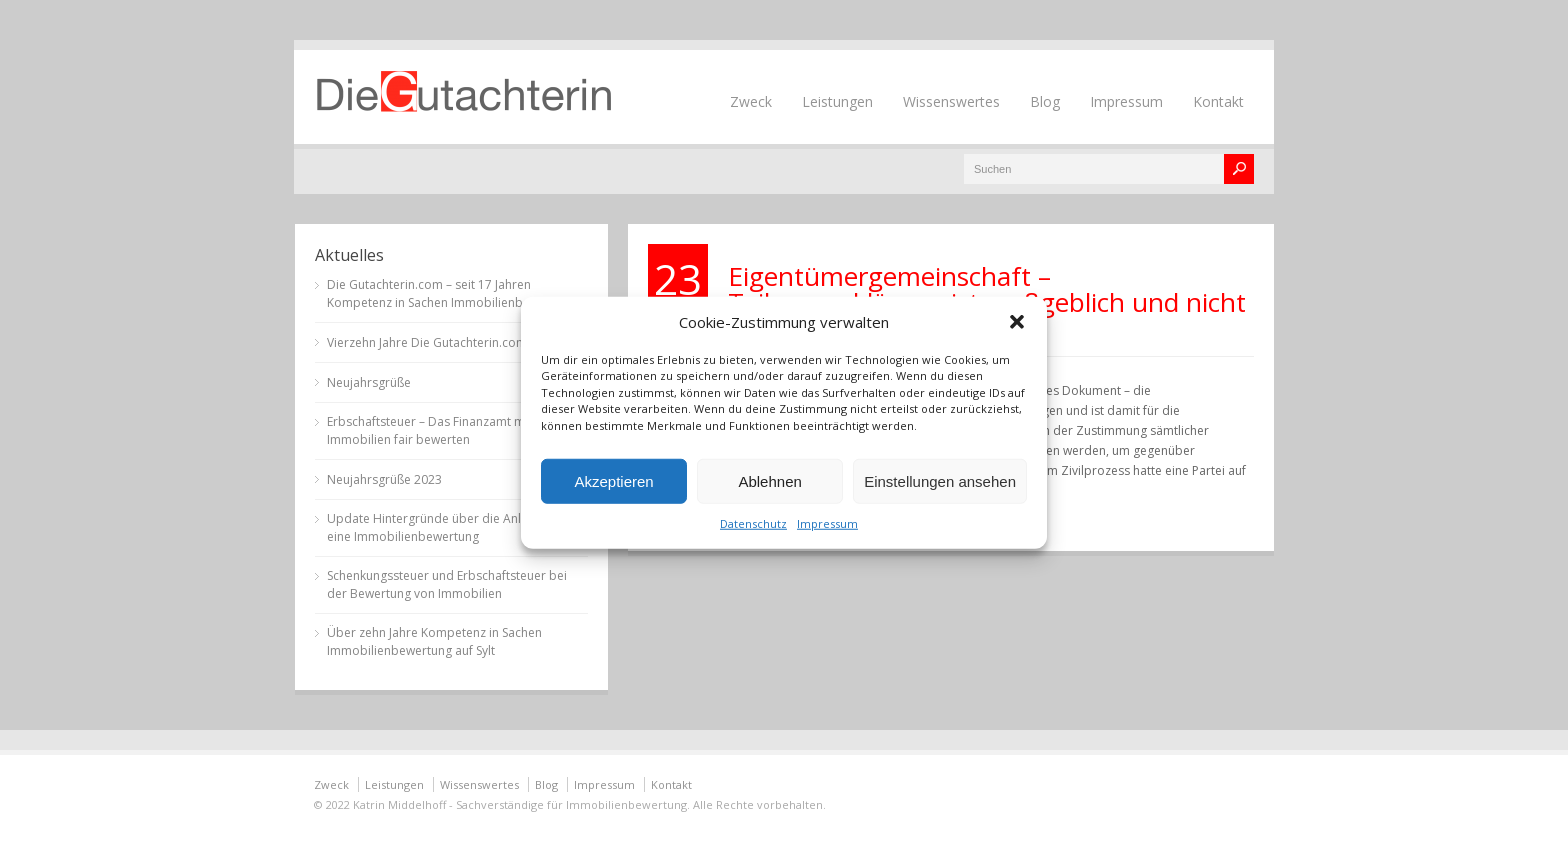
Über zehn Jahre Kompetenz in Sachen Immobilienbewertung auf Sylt (434, 641)
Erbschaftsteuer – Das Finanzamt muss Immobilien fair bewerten (435, 430)
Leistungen (837, 101)
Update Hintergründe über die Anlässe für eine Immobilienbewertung (446, 527)
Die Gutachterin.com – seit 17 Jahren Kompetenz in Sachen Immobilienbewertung (451, 293)
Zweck (751, 101)
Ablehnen (769, 480)
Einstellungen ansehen (940, 480)
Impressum (827, 523)
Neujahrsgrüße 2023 (384, 479)
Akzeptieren (613, 480)
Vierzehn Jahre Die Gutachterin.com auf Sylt (448, 342)
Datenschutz (753, 523)
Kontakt (1218, 101)
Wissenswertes (951, 101)
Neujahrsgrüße (369, 382)
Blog (1045, 101)
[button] (1017, 321)
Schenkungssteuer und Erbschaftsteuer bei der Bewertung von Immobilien (447, 584)
